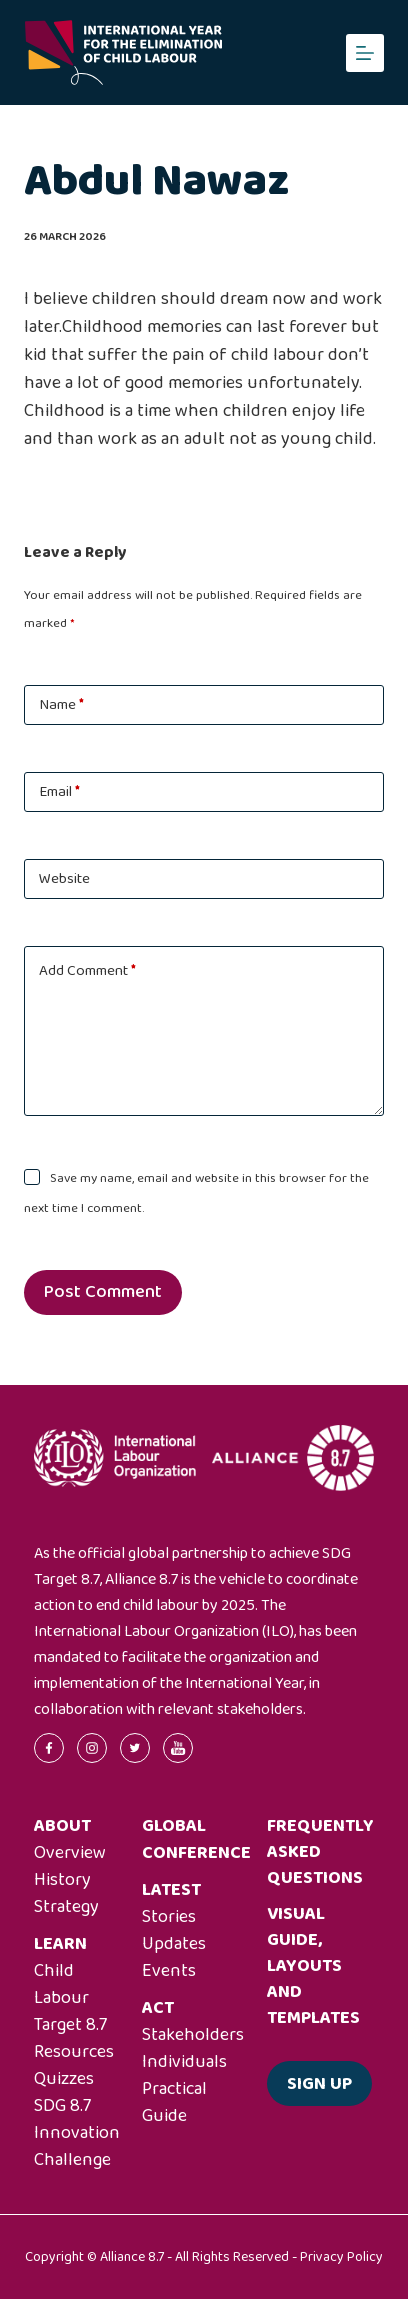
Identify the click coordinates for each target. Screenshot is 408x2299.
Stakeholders (193, 2035)
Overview (70, 1853)
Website (64, 879)
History (62, 1880)
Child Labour (61, 1984)
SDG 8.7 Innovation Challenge (77, 2133)
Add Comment (87, 971)
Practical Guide (174, 2102)
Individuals (184, 2062)
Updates (174, 1944)
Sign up (319, 2084)
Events (169, 1971)
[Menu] (365, 53)
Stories (169, 1917)
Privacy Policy (341, 2257)
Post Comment (103, 1292)
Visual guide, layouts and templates (313, 1966)
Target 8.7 (70, 2025)
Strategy (66, 1907)
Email (59, 792)
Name (61, 705)
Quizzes (64, 2079)
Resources (74, 2052)
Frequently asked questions (320, 1852)
